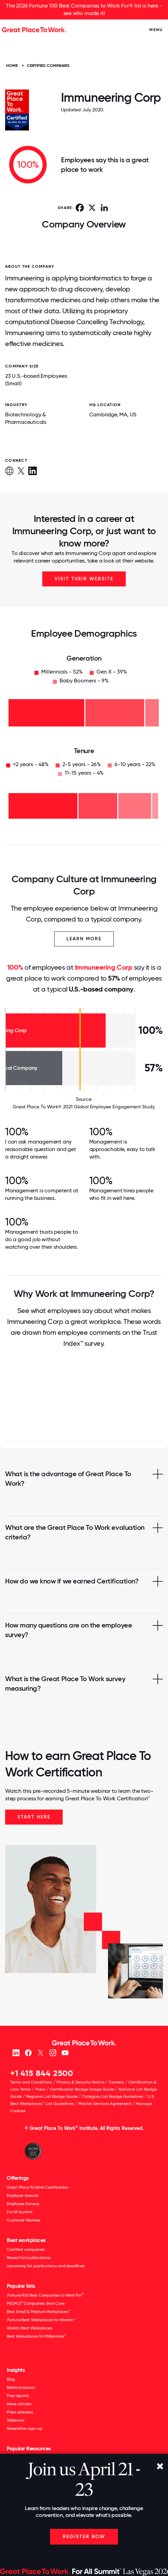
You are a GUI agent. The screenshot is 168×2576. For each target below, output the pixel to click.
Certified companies (26, 2249)
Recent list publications (29, 2257)
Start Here (33, 1817)
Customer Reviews (24, 2220)
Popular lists (21, 2286)
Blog (11, 2379)
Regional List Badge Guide (52, 2096)
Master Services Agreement (105, 2103)
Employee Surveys (23, 2203)
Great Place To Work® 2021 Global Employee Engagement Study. (84, 1106)
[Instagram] (52, 2052)
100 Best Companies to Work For (45, 2295)
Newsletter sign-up (25, 2428)
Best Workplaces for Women (41, 2319)
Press (40, 2089)
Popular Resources (29, 2448)
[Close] (159, 2467)
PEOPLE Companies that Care (35, 2303)
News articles (19, 2403)
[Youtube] (65, 2052)
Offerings (18, 2178)
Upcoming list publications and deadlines (46, 2265)
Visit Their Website (84, 579)
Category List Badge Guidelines (112, 2096)
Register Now (84, 2536)
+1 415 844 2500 (41, 2073)
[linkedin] (15, 2052)
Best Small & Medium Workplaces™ (38, 2311)
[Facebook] (28, 2052)
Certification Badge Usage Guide (82, 2089)
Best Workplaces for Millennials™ (36, 2336)
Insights (16, 2370)
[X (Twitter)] (40, 2052)
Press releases (20, 2412)
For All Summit (20, 2212)
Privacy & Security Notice (81, 2082)
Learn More (84, 939)
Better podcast (21, 2387)
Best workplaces (26, 2240)
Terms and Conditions (31, 2082)
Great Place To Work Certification (37, 2187)
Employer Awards (23, 2195)
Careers (116, 2082)
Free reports (18, 2395)
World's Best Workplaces (29, 2328)
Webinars (16, 2420)
